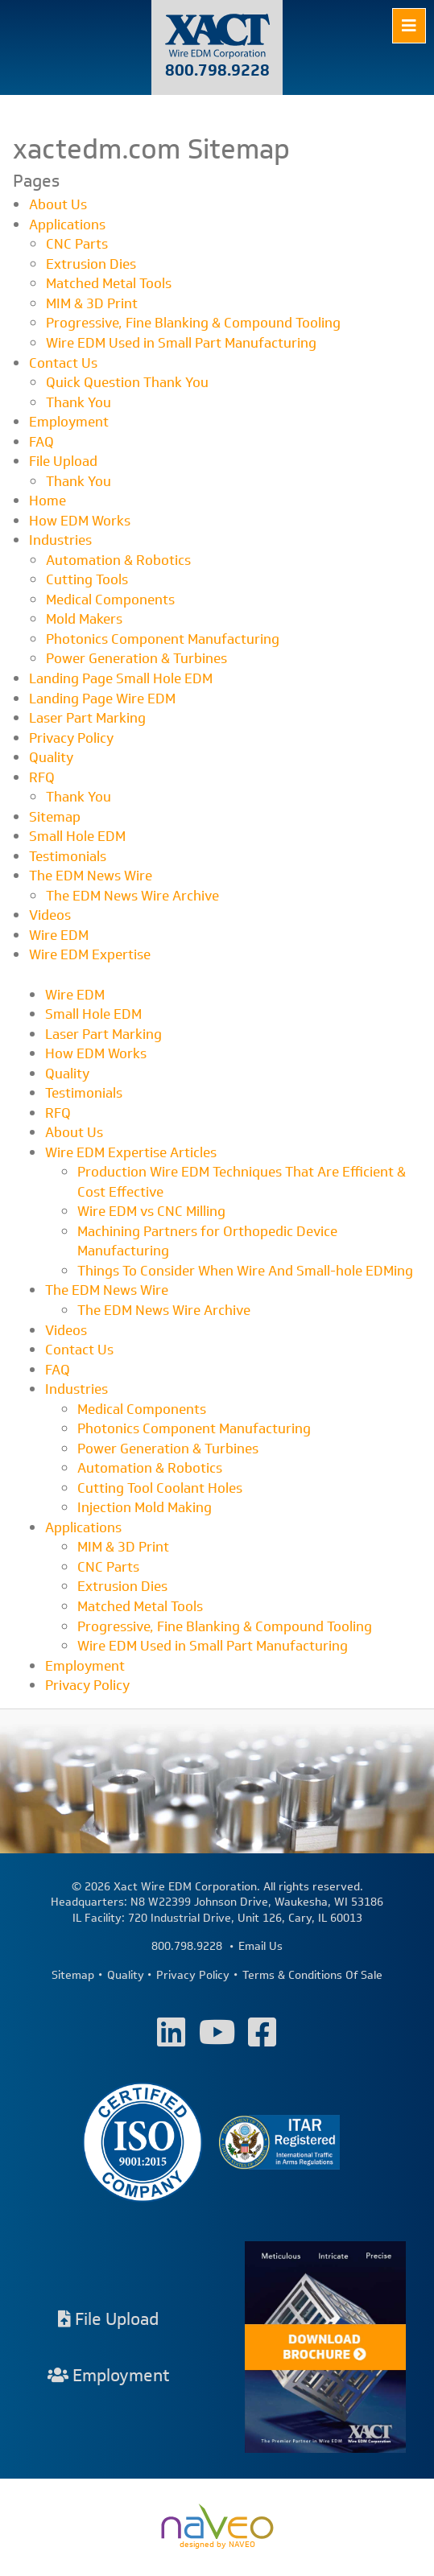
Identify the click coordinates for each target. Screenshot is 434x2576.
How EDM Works (79, 520)
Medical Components (110, 599)
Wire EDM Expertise (90, 954)
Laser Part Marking (87, 717)
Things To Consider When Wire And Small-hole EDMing (245, 1270)
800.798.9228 (217, 70)
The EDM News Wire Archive (132, 895)
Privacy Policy (71, 738)
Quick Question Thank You (127, 382)
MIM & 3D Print (92, 303)
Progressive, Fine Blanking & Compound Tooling (193, 322)
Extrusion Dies (91, 264)
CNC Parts (77, 243)
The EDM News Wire (90, 875)
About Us (58, 204)
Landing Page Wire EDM (102, 698)
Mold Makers (84, 619)
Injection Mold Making (144, 1507)
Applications (67, 224)
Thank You (78, 402)
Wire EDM (59, 935)
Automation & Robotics (118, 560)
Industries (60, 540)
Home (47, 500)
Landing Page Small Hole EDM (121, 678)
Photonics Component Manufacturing (162, 639)
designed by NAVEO (217, 2527)
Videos (50, 915)
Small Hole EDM (77, 836)
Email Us (260, 1947)
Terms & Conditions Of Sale (312, 1976)
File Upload (63, 461)
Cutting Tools (87, 579)
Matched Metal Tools (109, 283)
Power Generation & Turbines (136, 658)
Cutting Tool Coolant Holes (159, 1488)
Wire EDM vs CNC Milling (151, 1211)
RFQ (42, 777)
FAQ (41, 441)
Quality (51, 757)
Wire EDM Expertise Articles (131, 1152)
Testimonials (67, 856)
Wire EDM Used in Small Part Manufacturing (181, 342)
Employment (69, 421)
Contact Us (63, 363)
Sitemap (55, 816)
